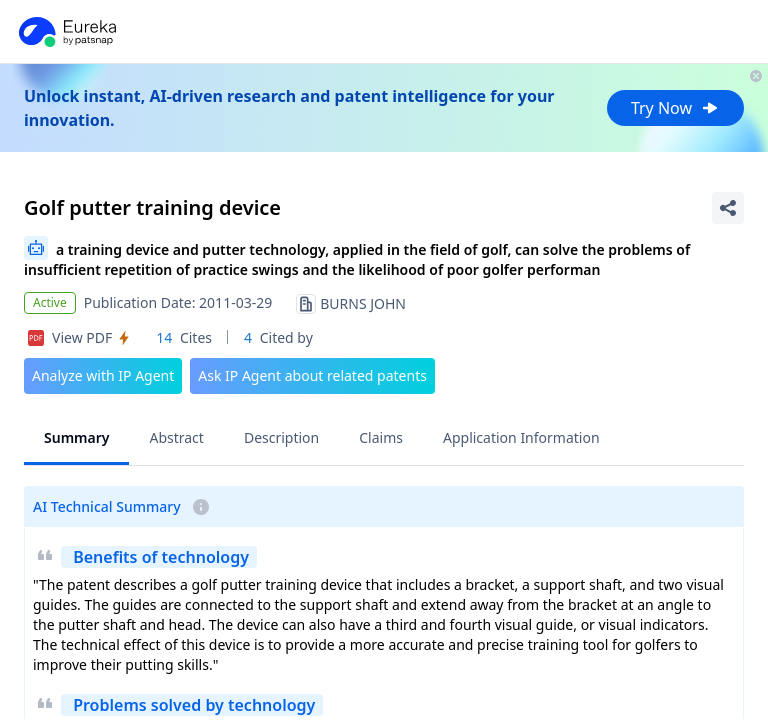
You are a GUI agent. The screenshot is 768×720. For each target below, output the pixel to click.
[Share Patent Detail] (728, 208)
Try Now (675, 108)
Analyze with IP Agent (103, 375)
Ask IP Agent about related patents (312, 375)
